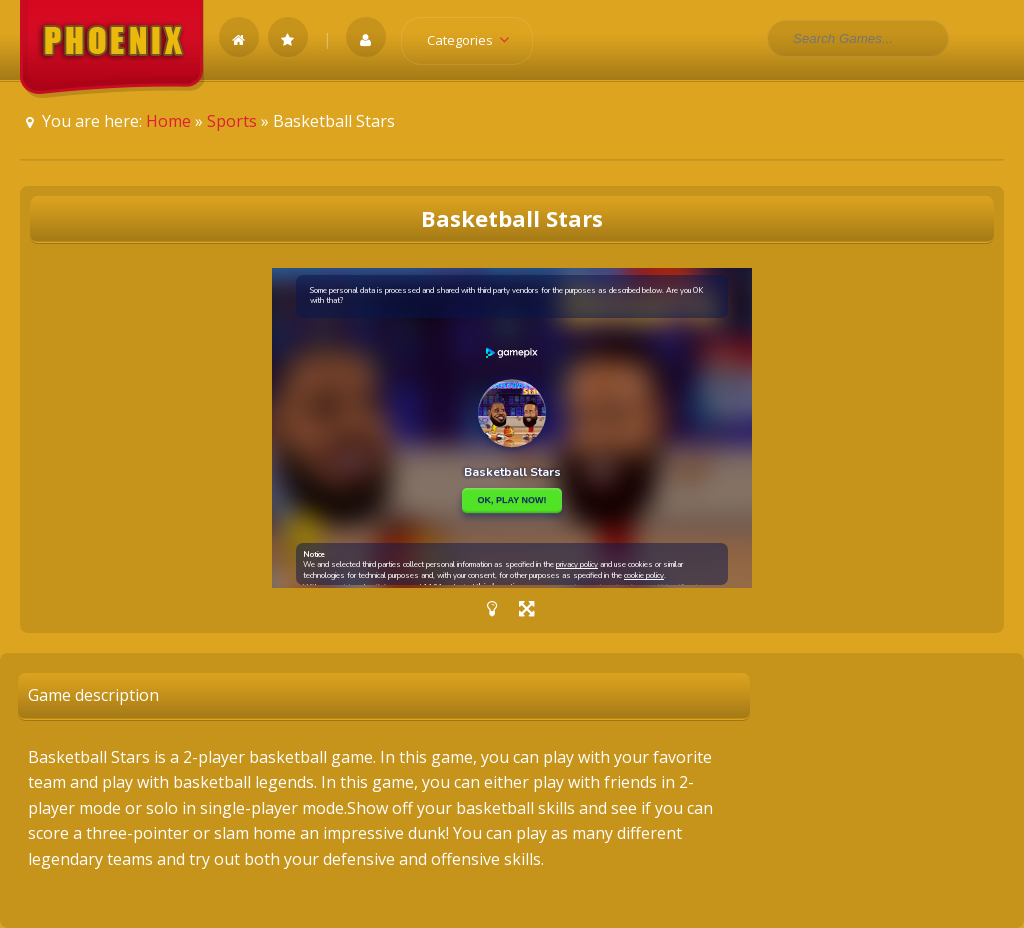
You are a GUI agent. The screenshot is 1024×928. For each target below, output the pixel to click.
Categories (474, 40)
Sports (232, 121)
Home (168, 121)
